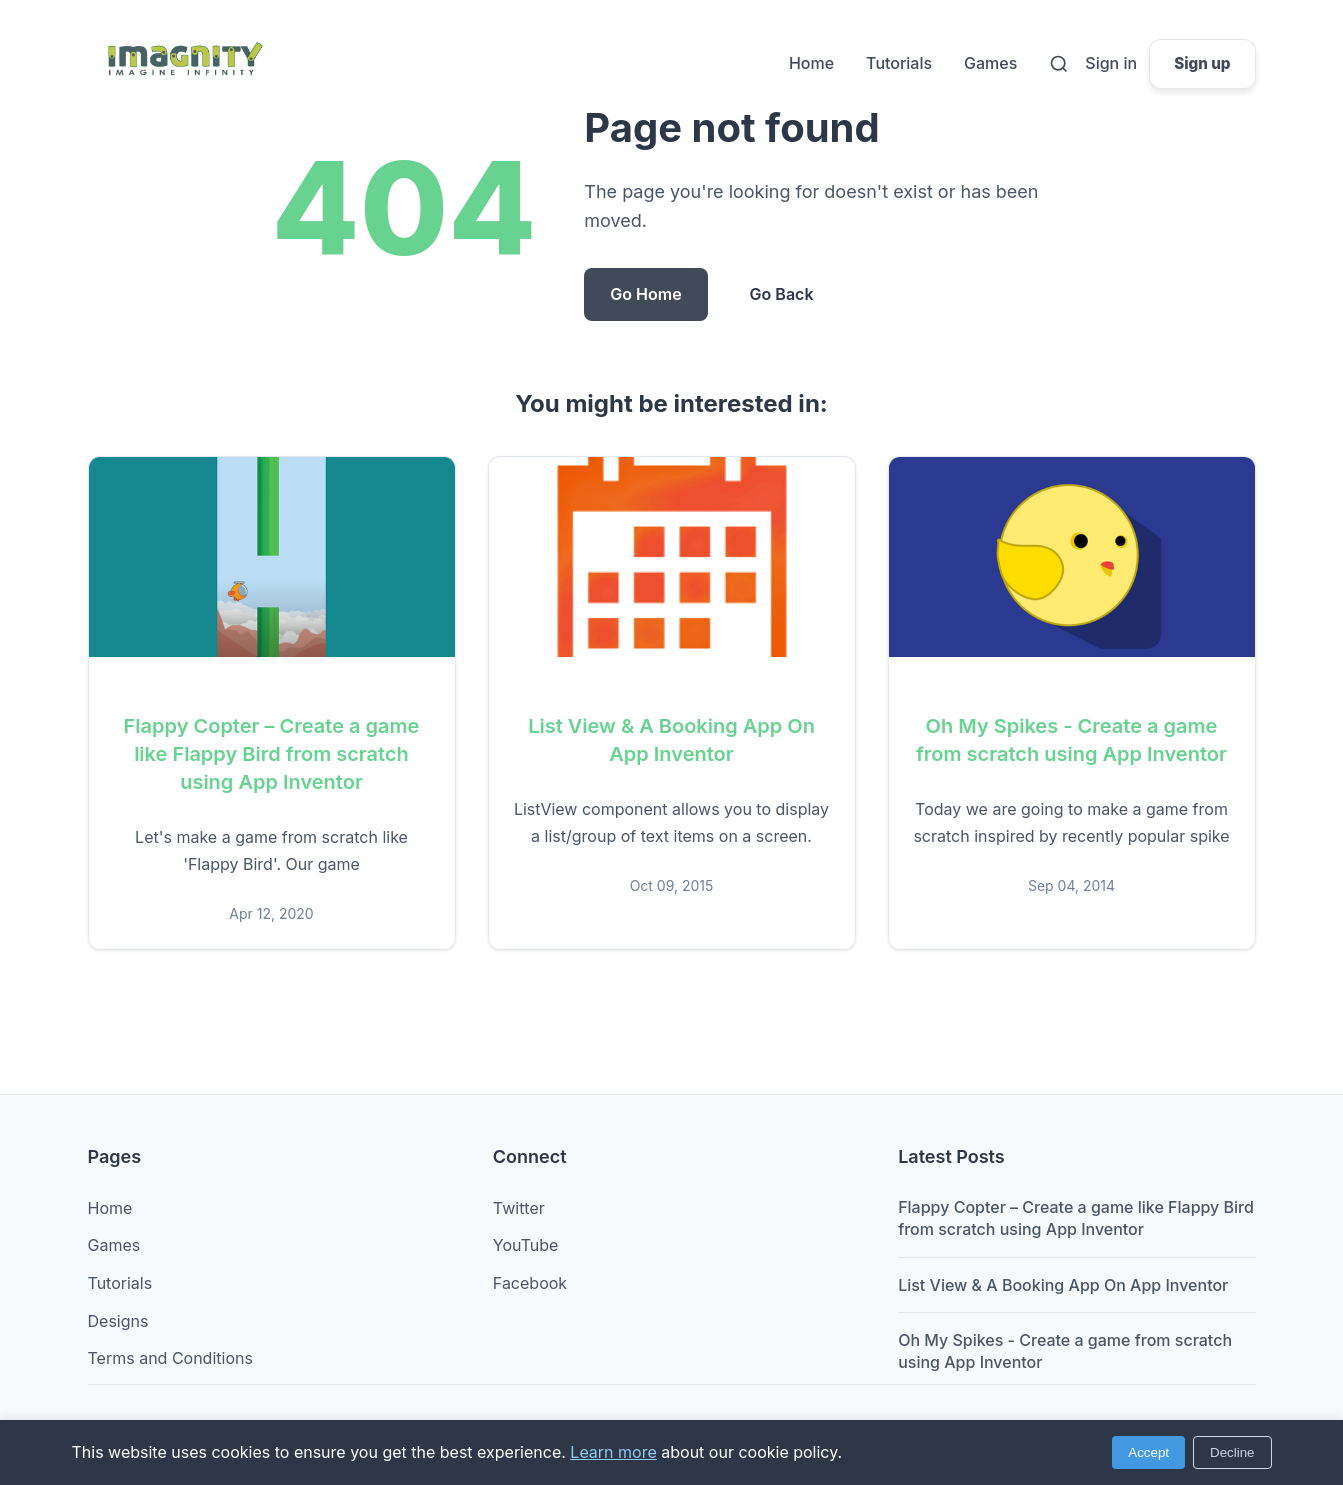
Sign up (1202, 63)
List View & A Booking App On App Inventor (1063, 1285)
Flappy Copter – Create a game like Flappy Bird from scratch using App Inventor (272, 754)
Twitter (519, 1208)
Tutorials (899, 63)
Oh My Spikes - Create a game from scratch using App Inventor (1065, 1351)
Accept (1148, 1452)
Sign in (1111, 63)
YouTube (526, 1245)
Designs (118, 1321)
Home (811, 63)
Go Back (782, 294)
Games (990, 63)
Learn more (613, 1452)
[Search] (1059, 64)
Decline (1232, 1452)
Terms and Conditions (170, 1358)
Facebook (530, 1283)
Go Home (645, 294)
